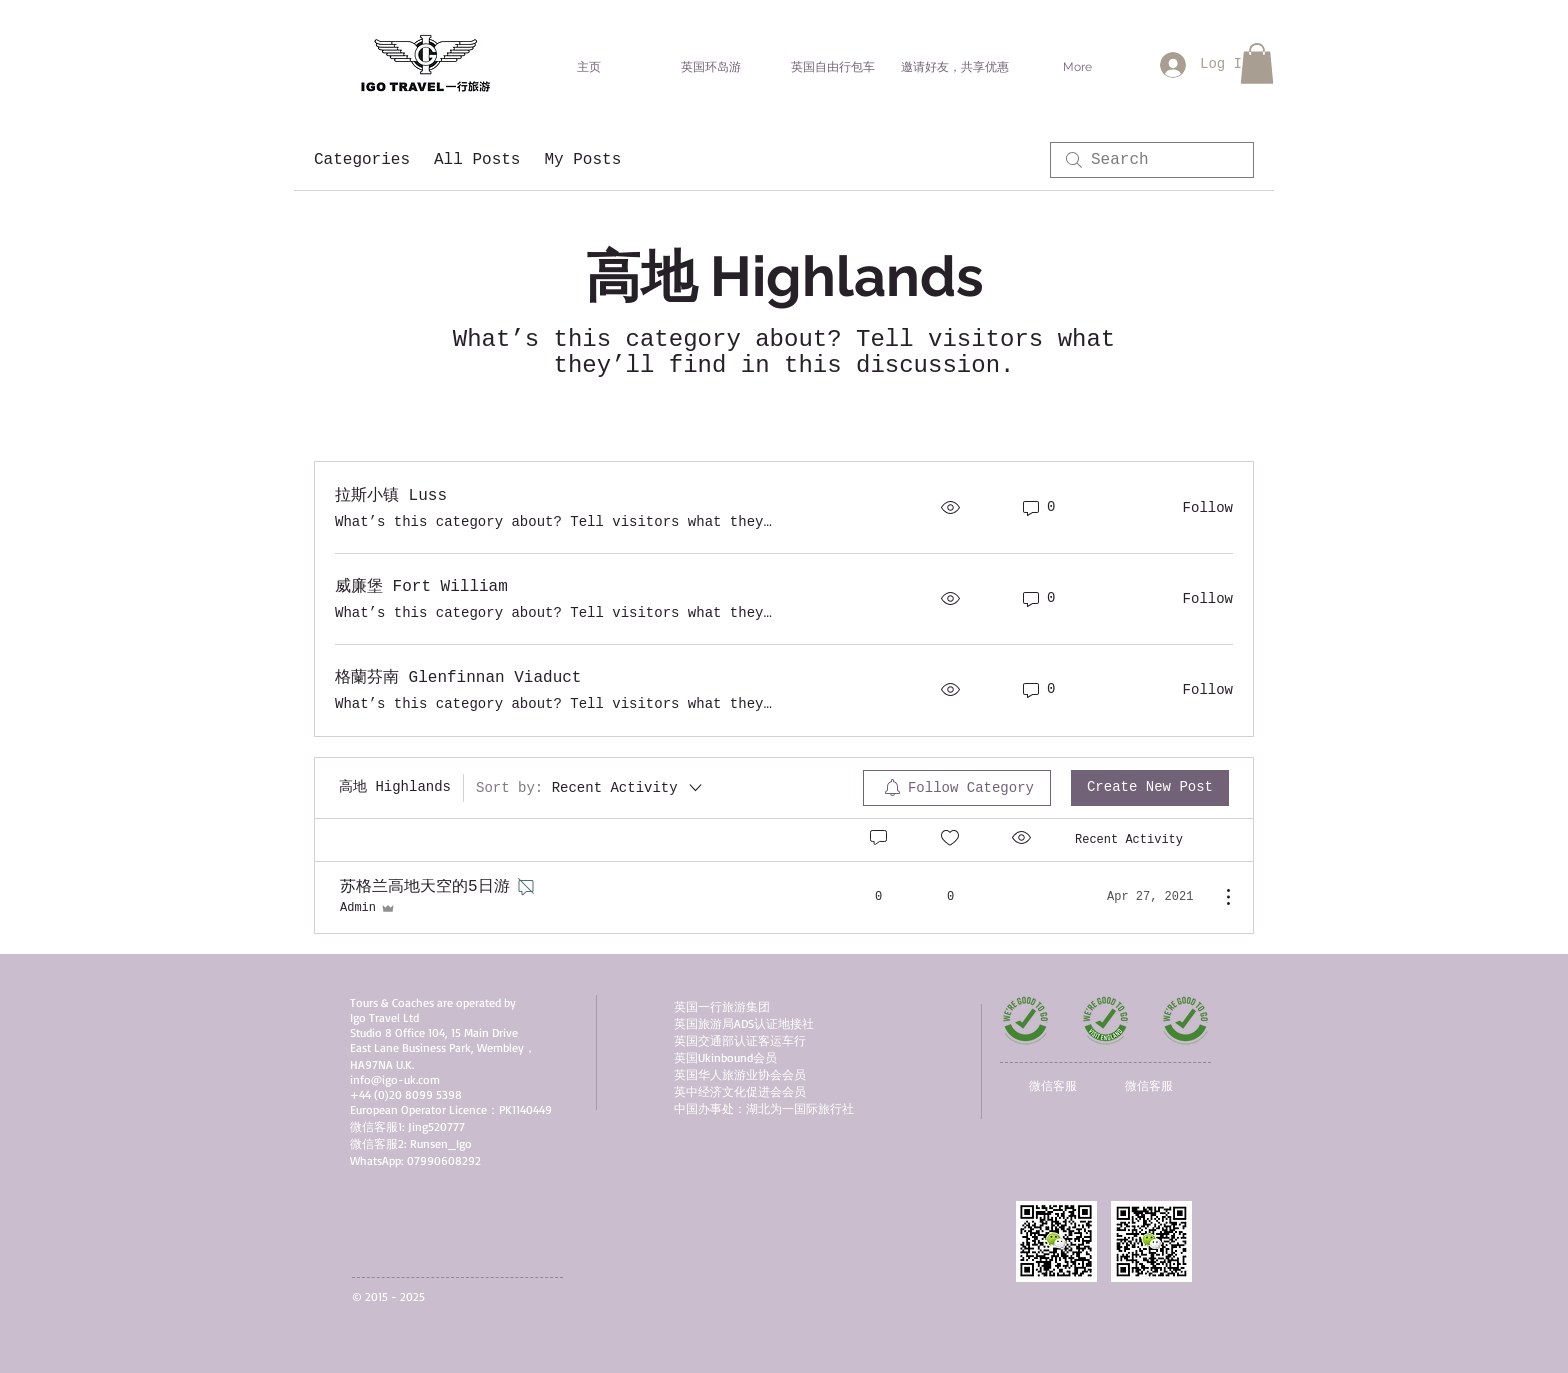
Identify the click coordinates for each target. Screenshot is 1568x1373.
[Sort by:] (590, 788)
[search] (1152, 160)
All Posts (477, 160)
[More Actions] (1218, 897)
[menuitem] (957, 788)
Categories (362, 160)
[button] (1257, 63)
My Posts (582, 160)
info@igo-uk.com (395, 1079)
